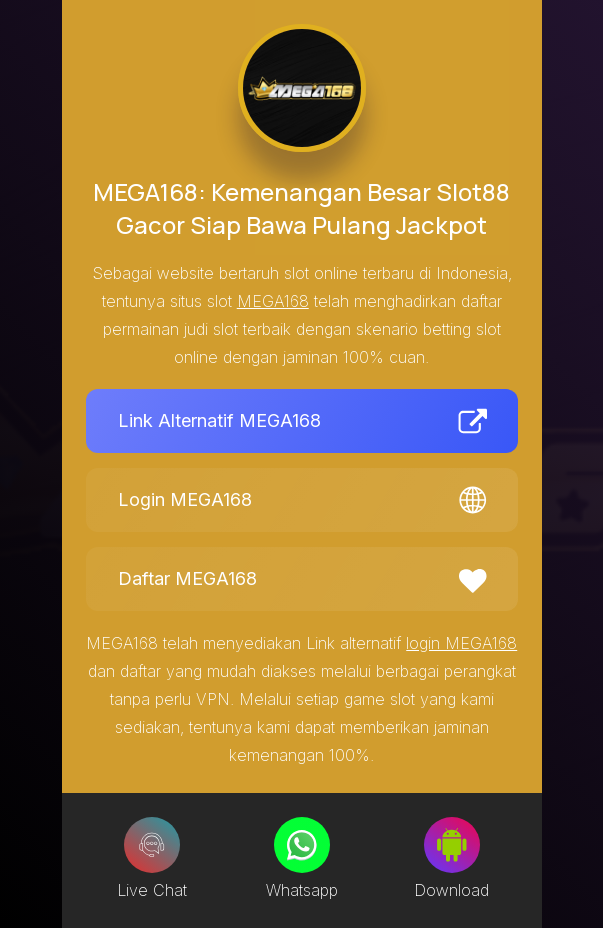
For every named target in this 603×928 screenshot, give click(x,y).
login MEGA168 (461, 643)
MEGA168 (273, 301)
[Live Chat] (152, 845)
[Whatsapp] (302, 845)
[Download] (452, 845)
